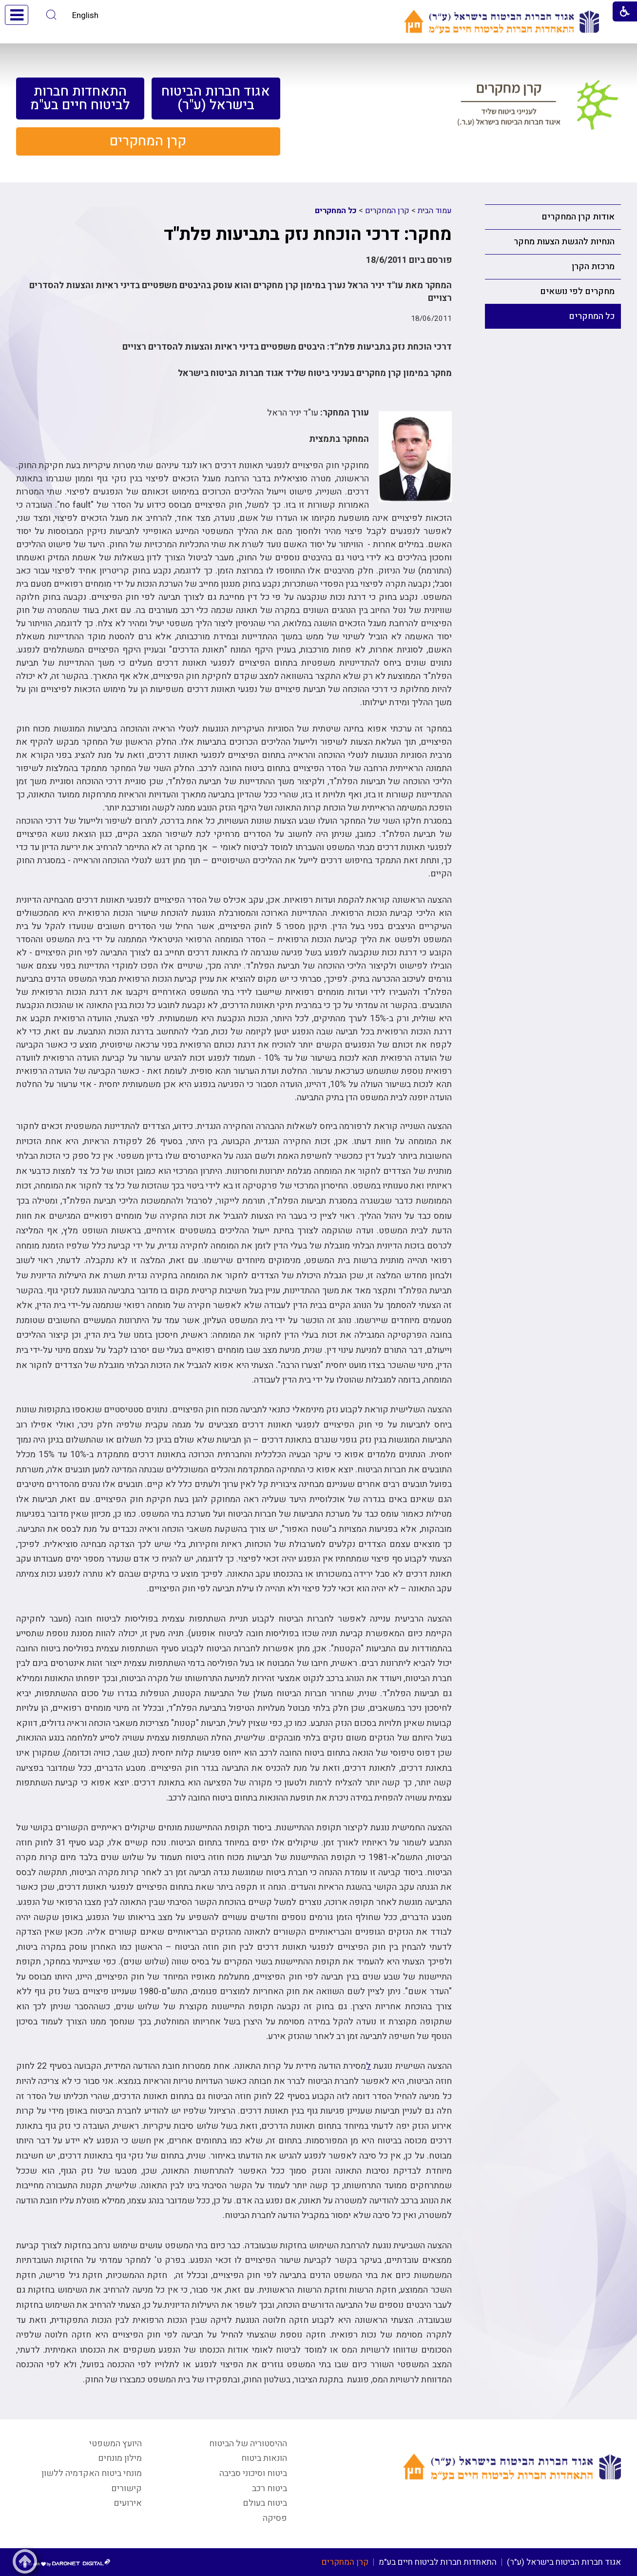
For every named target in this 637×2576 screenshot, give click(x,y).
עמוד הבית (435, 211)
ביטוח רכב (269, 2488)
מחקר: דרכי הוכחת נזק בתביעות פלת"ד (308, 234)
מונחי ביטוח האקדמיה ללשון (91, 2473)
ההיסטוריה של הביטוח (248, 2443)
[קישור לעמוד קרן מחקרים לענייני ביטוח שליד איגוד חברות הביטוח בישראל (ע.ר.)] (538, 109)
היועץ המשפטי (115, 2443)
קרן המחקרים (387, 211)
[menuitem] (216, 98)
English (85, 15)
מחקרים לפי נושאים (577, 291)
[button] (51, 15)
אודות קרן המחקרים (578, 216)
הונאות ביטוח (264, 2458)
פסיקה (275, 2518)
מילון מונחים (120, 2458)
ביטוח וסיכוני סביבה (253, 2473)
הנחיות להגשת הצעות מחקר (564, 241)
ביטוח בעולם (265, 2503)
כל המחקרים (592, 316)
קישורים (126, 2488)
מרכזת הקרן (593, 266)
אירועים (128, 2503)
